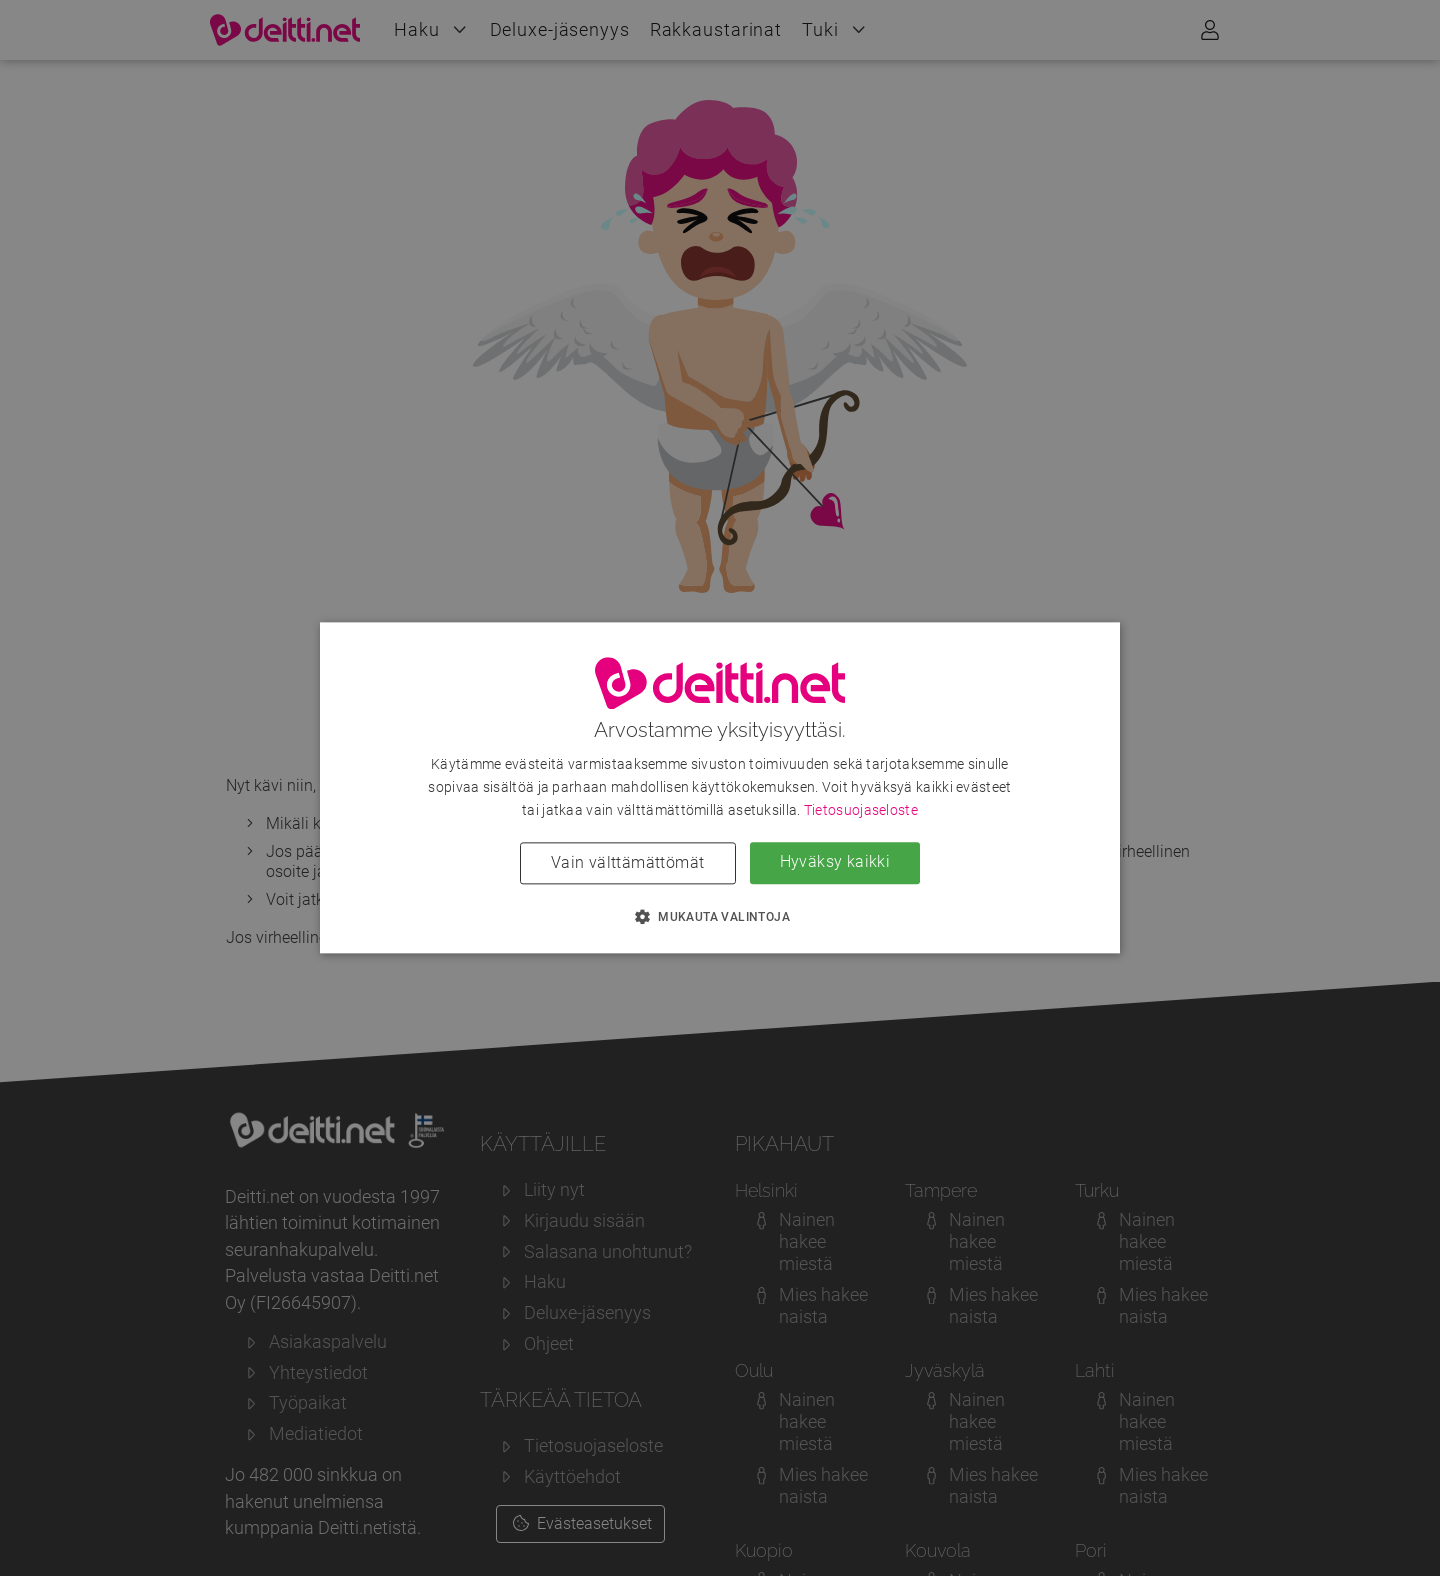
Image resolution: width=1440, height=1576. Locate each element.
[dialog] (720, 787)
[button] (720, 917)
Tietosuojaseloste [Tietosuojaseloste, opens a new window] (861, 811)
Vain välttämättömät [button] (628, 863)
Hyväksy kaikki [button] (835, 862)
